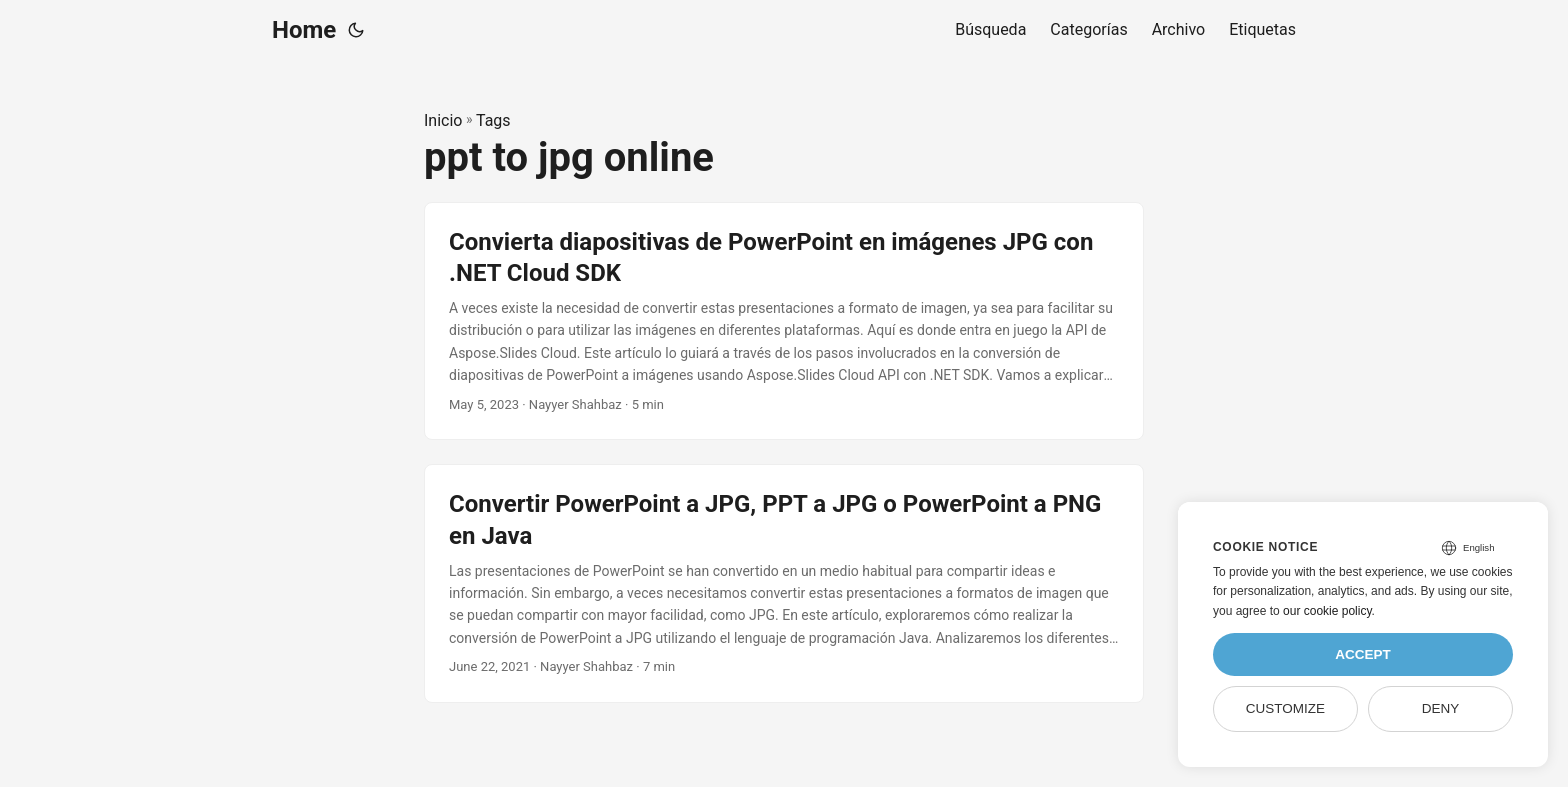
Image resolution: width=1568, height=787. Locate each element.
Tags (493, 120)
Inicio (443, 120)
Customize (1285, 708)
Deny (1441, 708)
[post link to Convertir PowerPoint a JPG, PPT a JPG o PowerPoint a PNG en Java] (784, 583)
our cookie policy (1327, 611)
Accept (1363, 654)
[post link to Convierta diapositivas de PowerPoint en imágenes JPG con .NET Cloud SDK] (784, 321)
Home (304, 30)
